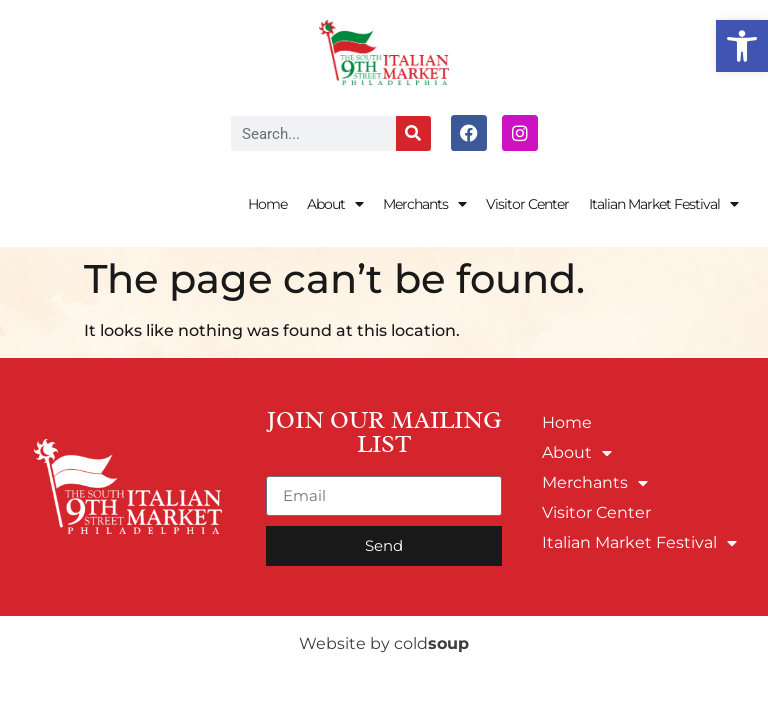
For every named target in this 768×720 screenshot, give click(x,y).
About (335, 204)
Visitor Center (527, 204)
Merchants (424, 204)
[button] (742, 46)
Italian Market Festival (663, 204)
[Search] (413, 133)
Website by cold (384, 643)
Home (267, 204)
